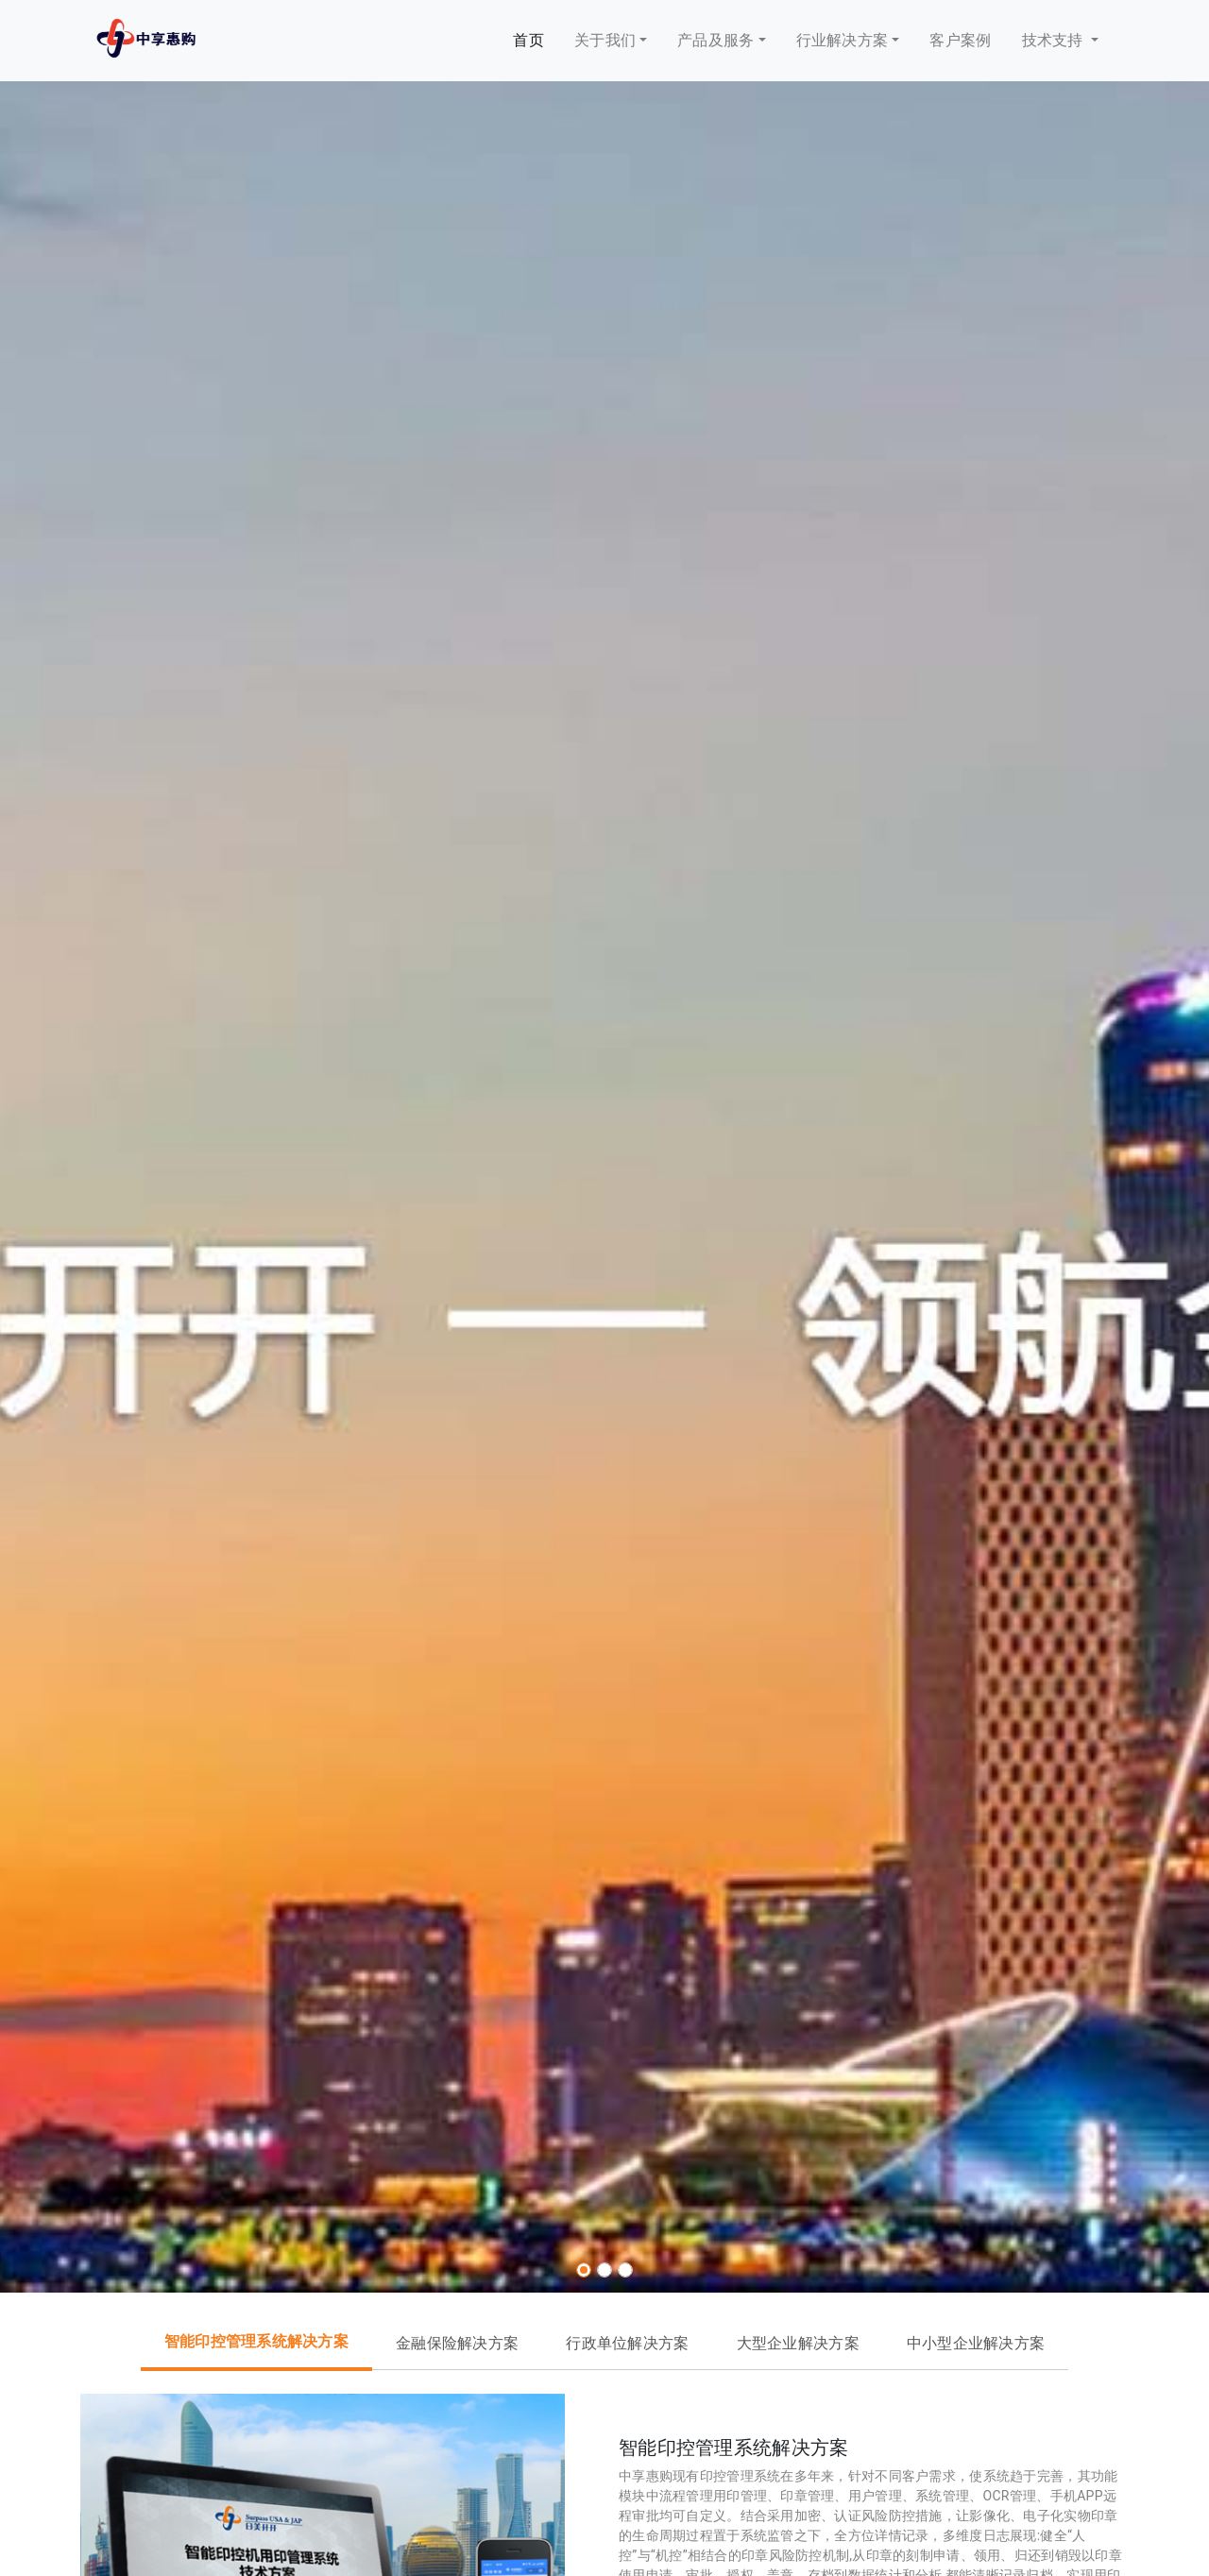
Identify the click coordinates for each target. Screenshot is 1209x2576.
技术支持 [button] (1054, 40)
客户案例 (960, 40)
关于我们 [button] (605, 40)
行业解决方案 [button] (842, 40)
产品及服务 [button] (715, 40)
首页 (528, 40)
